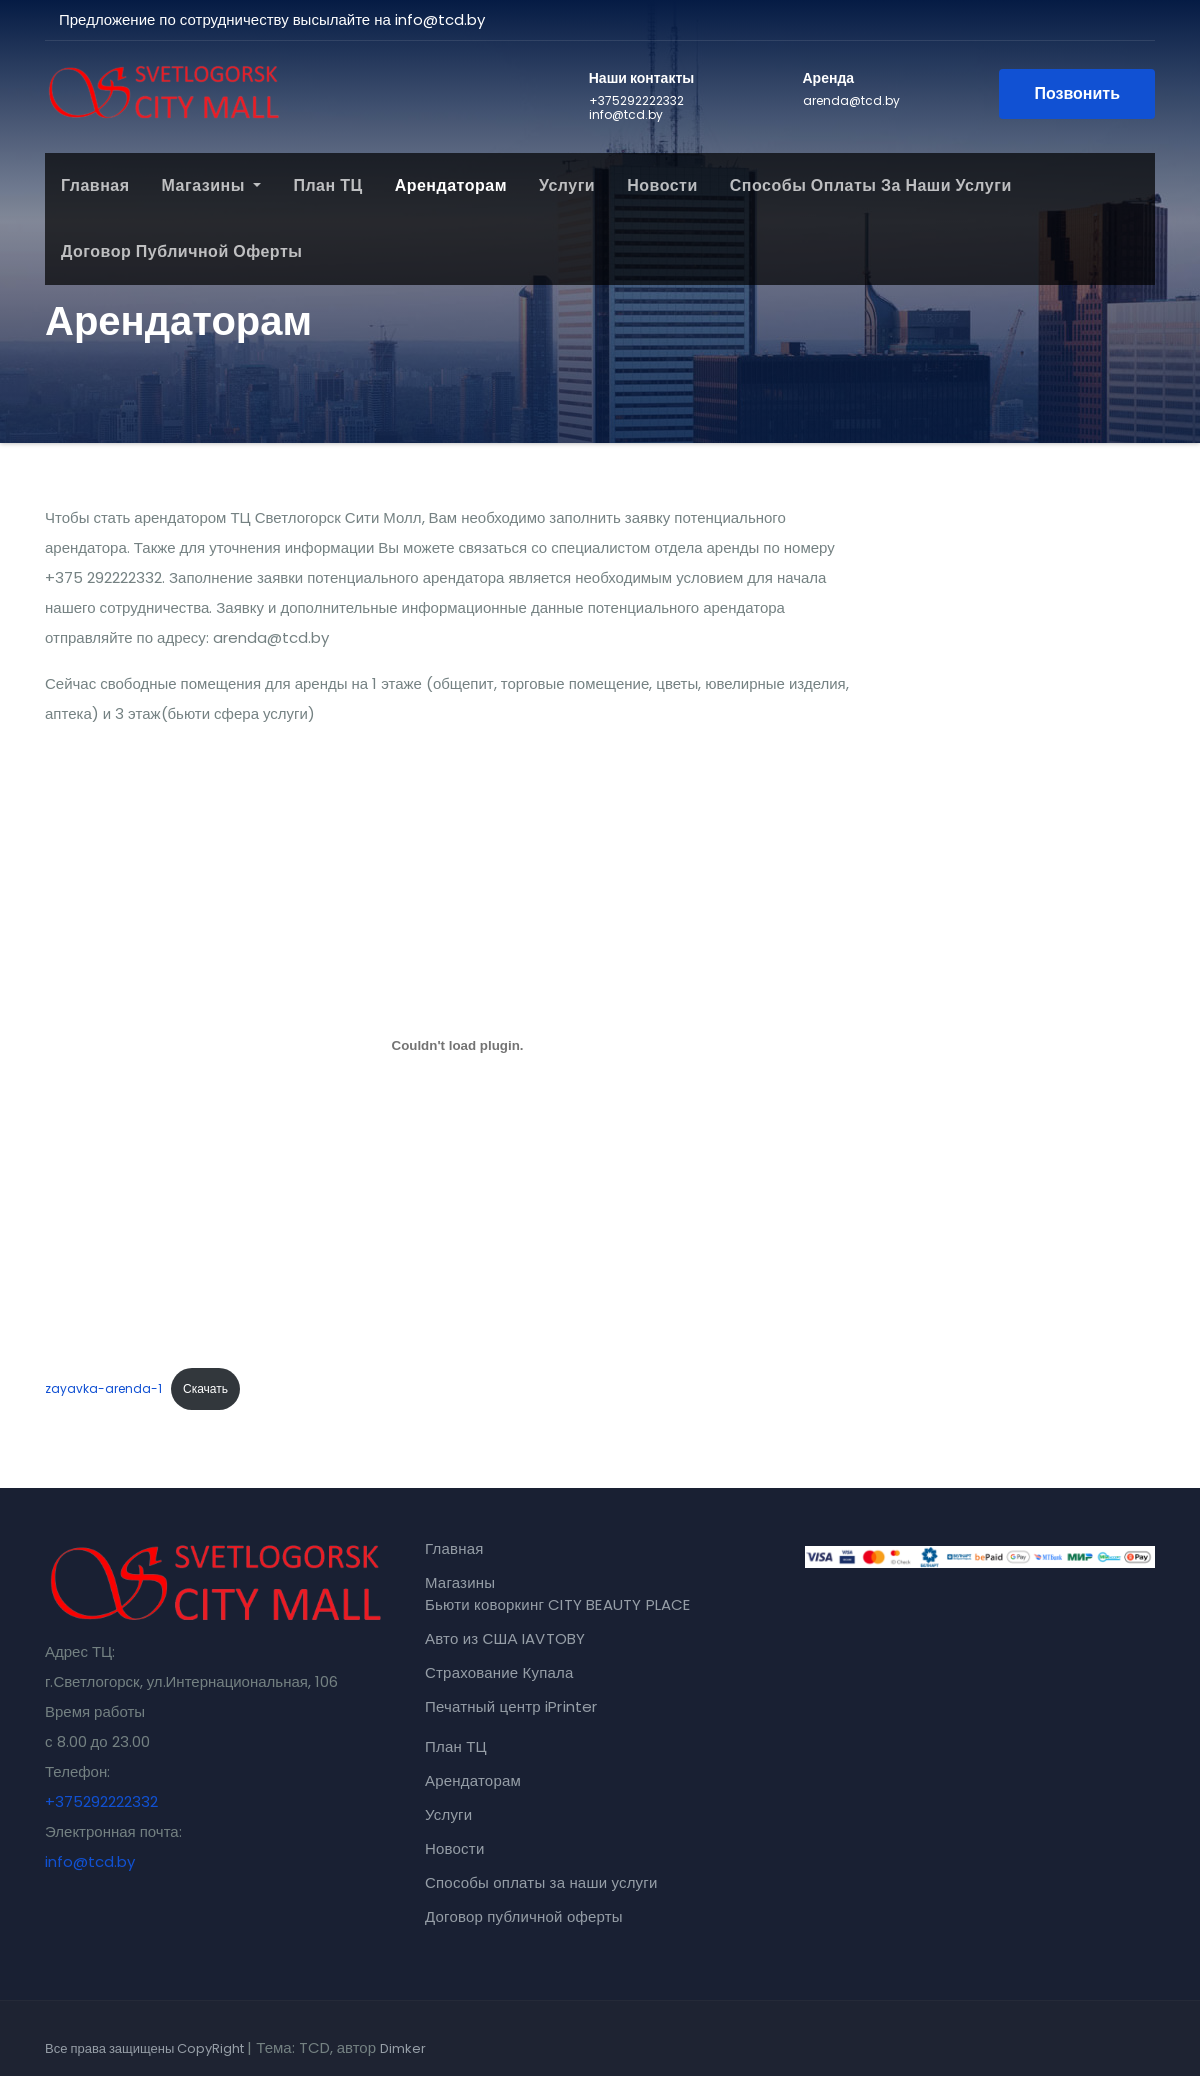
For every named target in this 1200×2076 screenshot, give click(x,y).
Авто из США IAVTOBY (505, 1638)
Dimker (403, 2048)
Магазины (212, 185)
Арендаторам (451, 185)
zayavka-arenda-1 (103, 1388)
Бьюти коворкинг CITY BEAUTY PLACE (558, 1604)
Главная (95, 185)
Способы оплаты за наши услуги (871, 185)
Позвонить (1077, 93)
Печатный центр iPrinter (511, 1706)
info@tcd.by (90, 1861)
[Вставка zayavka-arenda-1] (457, 1045)
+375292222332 (101, 1801)
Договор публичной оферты (181, 251)
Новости (662, 185)
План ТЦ (327, 185)
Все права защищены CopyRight (146, 2048)
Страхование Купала (499, 1672)
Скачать (205, 1388)
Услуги (567, 185)
